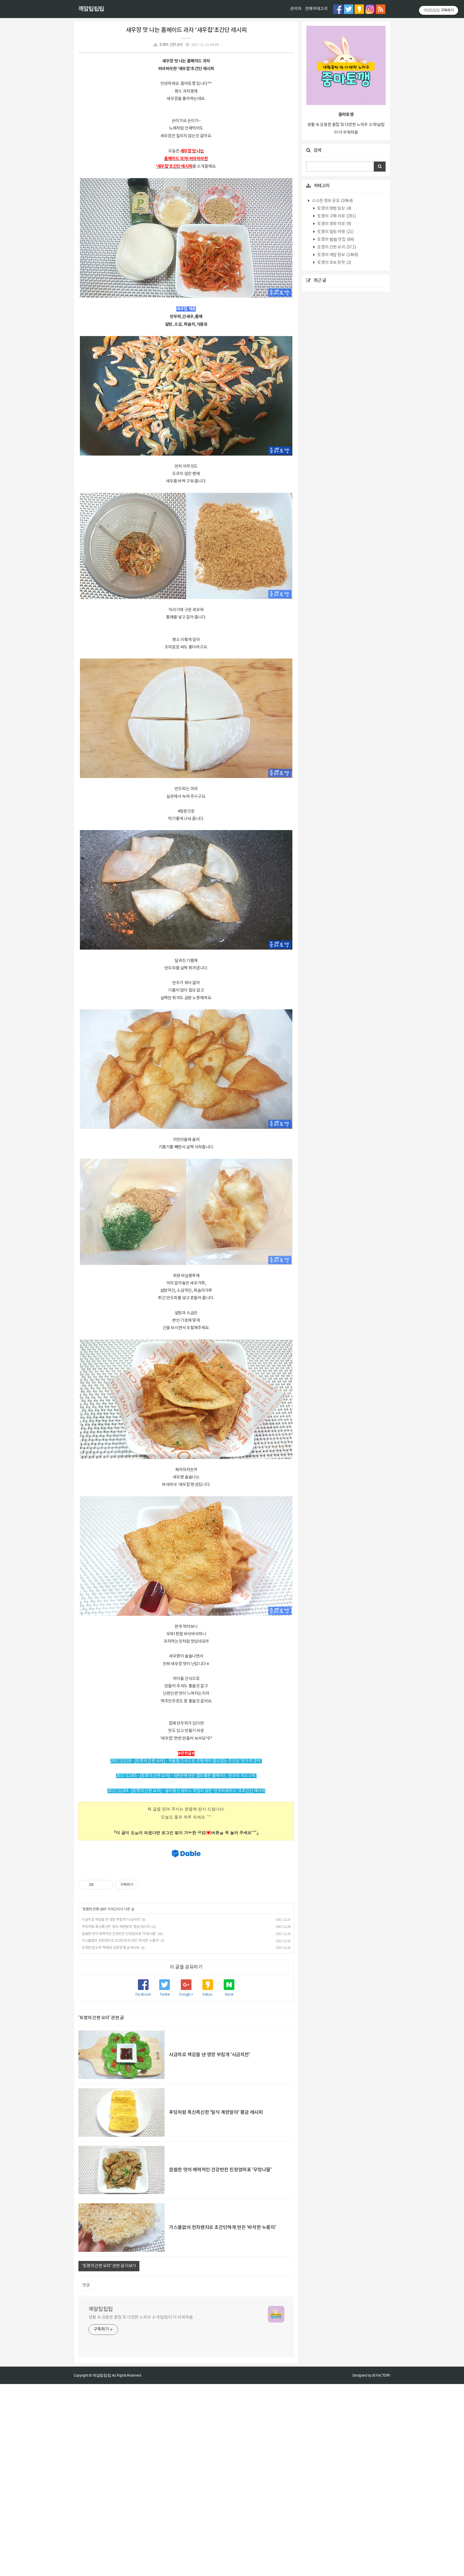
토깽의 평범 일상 (334, 208)
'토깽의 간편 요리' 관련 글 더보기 (109, 2458)
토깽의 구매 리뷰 (336, 216)
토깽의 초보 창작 (334, 262)
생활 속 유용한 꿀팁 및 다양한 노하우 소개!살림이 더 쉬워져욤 (140, 2509)
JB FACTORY (381, 2567)
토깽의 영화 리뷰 (334, 224)
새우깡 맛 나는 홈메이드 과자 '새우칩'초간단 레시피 (186, 30)
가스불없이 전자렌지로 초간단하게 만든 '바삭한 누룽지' (120, 2133)
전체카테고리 (316, 9)
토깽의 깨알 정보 (337, 255)
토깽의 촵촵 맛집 (335, 239)
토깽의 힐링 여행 (335, 232)
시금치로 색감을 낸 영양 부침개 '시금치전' (111, 2112)
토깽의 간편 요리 (171, 45)
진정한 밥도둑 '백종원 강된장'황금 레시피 (111, 2140)
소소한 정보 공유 (332, 200)
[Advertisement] (186, 1754)
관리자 (295, 9)
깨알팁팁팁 (91, 9)
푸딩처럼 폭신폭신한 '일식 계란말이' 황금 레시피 (116, 2119)
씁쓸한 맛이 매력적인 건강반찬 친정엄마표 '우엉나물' (119, 2126)
